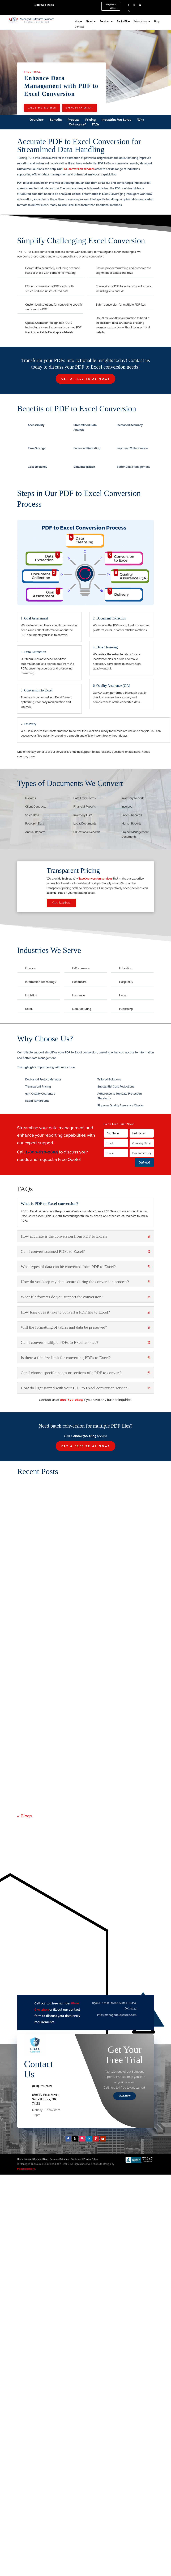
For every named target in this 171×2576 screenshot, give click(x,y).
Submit (144, 1174)
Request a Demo (111, 6)
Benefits (55, 131)
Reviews (54, 2172)
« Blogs (24, 1827)
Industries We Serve (116, 131)
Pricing (90, 131)
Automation (140, 21)
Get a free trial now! (85, 390)
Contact (79, 26)
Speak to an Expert (46, 122)
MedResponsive (26, 2181)
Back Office (123, 21)
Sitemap (64, 2172)
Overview (36, 131)
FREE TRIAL (32, 71)
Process (73, 131)
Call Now (124, 2109)
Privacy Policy (90, 2172)
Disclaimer (76, 2172)
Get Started (61, 914)
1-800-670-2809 (83, 1448)
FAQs (95, 136)
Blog (157, 21)
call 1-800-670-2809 (44, 109)
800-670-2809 (71, 1412)
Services (105, 21)
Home (78, 21)
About (89, 21)
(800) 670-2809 (44, 5)
